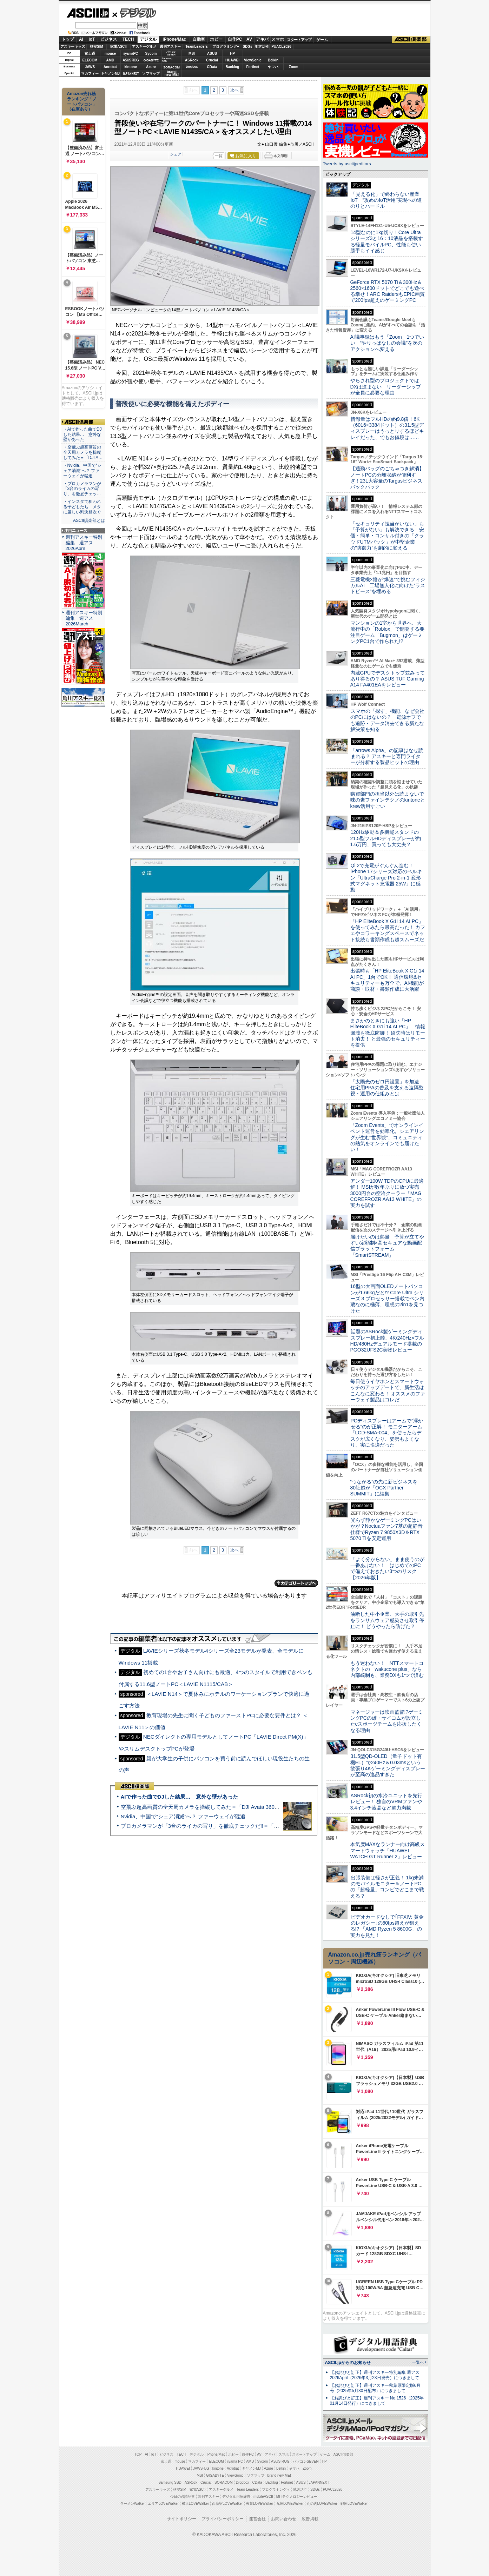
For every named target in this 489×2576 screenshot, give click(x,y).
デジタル (134, 12)
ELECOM (90, 60)
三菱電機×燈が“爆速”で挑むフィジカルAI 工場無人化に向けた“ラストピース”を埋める (387, 586)
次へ (234, 90)
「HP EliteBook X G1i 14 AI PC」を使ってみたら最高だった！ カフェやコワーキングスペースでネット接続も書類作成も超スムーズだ (387, 930)
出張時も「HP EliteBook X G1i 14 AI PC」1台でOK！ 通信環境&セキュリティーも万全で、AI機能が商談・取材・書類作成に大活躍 (387, 980)
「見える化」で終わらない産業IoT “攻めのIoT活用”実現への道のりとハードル (386, 200)
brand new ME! (279, 2475)
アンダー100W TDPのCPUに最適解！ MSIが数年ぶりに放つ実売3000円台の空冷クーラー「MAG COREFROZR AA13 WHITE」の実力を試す (387, 1193)
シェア (175, 154)
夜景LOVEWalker (259, 2503)
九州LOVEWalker (289, 2503)
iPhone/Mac (174, 39)
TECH (128, 39)
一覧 (219, 156)
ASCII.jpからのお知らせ (348, 2362)
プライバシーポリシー (222, 2518)
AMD (110, 60)
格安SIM (96, 46)
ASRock (191, 60)
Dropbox (192, 66)
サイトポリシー (181, 2518)
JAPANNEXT (131, 73)
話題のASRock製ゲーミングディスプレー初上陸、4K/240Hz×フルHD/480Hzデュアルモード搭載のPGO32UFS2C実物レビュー (387, 1341)
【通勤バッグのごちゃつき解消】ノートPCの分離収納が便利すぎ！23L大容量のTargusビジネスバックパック (387, 478)
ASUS (212, 53)
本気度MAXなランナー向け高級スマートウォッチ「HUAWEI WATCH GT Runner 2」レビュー (387, 1850)
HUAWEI (232, 60)
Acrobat (110, 67)
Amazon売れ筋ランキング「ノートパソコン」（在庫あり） (82, 101)
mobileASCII (263, 2496)
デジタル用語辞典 (236, 2496)
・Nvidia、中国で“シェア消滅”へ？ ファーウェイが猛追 (82, 470)
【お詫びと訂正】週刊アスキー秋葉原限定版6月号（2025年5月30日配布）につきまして (375, 2388)
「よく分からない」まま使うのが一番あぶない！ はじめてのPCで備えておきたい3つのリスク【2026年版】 (387, 1568)
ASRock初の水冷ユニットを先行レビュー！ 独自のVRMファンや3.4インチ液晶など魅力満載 (386, 1802)
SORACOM (223, 2482)
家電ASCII (118, 46)
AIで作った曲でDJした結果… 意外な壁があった (179, 1797)
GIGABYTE (150, 60)
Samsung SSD (169, 2482)
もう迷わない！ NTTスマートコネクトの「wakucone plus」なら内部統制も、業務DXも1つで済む (387, 1669)
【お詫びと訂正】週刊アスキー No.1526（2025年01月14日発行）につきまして (377, 2401)
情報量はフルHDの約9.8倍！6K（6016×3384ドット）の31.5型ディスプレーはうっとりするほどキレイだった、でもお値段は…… (387, 428)
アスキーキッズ (72, 46)
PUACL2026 (281, 46)
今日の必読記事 (182, 2496)
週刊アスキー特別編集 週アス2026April (84, 543)
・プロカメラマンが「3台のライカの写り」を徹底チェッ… (82, 489)
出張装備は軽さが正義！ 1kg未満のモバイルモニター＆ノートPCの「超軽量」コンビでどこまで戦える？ (387, 1887)
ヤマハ (273, 67)
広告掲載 (310, 2518)
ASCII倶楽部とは (89, 520)
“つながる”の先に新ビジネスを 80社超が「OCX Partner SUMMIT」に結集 (386, 1488)
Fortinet (252, 67)
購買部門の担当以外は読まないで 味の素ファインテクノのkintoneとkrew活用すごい (389, 800)
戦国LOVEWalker (354, 2503)
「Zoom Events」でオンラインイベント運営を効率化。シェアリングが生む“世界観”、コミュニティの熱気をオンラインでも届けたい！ (387, 1137)
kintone (130, 67)
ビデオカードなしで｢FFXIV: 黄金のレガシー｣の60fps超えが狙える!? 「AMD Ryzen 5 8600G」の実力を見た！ (387, 1926)
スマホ (277, 39)
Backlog (232, 67)
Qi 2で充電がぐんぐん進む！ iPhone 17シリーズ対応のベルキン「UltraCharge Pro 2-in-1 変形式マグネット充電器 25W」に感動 (386, 877)
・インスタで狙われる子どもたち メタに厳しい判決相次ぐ (82, 506)
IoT (92, 39)
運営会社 (257, 2518)
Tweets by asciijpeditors (347, 163)
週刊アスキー (170, 46)
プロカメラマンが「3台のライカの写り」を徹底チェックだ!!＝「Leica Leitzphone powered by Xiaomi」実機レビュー (259, 1826)
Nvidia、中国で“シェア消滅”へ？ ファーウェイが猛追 (183, 1816)
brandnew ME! (172, 74)
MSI (192, 53)
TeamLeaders (196, 46)
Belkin (273, 60)
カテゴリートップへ (296, 1583)
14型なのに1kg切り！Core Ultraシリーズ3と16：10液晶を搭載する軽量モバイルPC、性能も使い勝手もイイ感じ (386, 241)
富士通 (90, 53)
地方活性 (262, 46)
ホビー (216, 39)
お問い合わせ (283, 2518)
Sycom (151, 53)
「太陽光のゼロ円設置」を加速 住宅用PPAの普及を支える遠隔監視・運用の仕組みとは (387, 1088)
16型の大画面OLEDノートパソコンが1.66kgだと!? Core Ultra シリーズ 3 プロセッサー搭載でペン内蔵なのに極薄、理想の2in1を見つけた (387, 1298)
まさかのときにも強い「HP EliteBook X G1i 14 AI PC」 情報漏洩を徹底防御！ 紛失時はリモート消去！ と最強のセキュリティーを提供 (387, 1033)
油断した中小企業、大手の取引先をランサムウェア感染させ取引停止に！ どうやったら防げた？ (387, 1620)
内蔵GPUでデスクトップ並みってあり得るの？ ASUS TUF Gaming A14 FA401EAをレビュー (387, 679)
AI (81, 39)
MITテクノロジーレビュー (296, 2496)
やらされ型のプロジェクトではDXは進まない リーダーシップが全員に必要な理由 (385, 387)
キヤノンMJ (110, 73)
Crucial (212, 60)
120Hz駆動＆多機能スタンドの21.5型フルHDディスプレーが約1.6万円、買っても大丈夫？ (385, 838)
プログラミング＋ (276, 2489)
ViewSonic (253, 60)
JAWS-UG (201, 2468)
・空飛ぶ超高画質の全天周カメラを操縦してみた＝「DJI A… (83, 452)
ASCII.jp (87, 13)
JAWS (90, 67)
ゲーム (322, 40)
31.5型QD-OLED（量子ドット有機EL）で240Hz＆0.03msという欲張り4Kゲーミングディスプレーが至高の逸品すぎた (387, 1765)
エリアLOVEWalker (163, 2503)
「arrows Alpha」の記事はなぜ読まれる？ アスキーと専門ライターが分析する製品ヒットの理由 (386, 756)
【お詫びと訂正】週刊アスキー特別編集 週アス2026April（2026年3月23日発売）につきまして (374, 2375)
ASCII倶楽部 (411, 39)
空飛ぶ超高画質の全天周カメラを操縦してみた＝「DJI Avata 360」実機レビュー (216, 1807)
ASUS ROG (130, 60)
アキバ (262, 39)
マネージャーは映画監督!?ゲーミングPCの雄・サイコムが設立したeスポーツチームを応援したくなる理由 (386, 1721)
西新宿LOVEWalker (227, 2503)
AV (249, 39)
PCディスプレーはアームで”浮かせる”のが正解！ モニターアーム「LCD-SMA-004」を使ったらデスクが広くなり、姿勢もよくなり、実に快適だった (386, 1433)
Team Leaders (248, 2489)
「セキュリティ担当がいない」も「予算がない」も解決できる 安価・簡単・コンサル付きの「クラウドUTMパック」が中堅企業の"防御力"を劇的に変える (387, 536)
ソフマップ (151, 73)
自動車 (198, 39)
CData (212, 67)
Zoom (293, 67)
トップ (67, 39)
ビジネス (108, 39)
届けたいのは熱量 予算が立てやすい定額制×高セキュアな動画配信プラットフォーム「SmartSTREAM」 (387, 1246)
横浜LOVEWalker (195, 2503)
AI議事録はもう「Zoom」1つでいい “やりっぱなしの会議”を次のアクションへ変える (387, 343)
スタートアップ (299, 40)
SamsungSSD (167, 59)
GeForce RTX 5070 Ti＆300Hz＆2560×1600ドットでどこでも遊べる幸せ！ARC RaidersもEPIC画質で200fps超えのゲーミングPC (387, 291)
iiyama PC (235, 2461)
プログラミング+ (225, 46)
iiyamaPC (130, 53)
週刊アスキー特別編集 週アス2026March (84, 618)
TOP (137, 2454)
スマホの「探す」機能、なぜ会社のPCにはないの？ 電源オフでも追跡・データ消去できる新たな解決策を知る (387, 720)
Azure (151, 67)
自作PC (235, 39)
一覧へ (418, 2362)
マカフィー (90, 73)
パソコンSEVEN (171, 53)
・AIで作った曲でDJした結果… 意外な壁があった (82, 434)
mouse (110, 53)
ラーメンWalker (132, 2503)
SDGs (247, 46)
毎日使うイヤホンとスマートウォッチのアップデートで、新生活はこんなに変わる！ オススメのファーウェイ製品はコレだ (387, 1390)
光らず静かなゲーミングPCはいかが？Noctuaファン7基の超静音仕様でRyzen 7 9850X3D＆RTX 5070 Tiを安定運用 (386, 1529)
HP (232, 53)
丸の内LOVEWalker (322, 2503)
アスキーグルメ (144, 46)
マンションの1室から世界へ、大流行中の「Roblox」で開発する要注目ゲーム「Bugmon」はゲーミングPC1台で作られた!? (387, 632)
